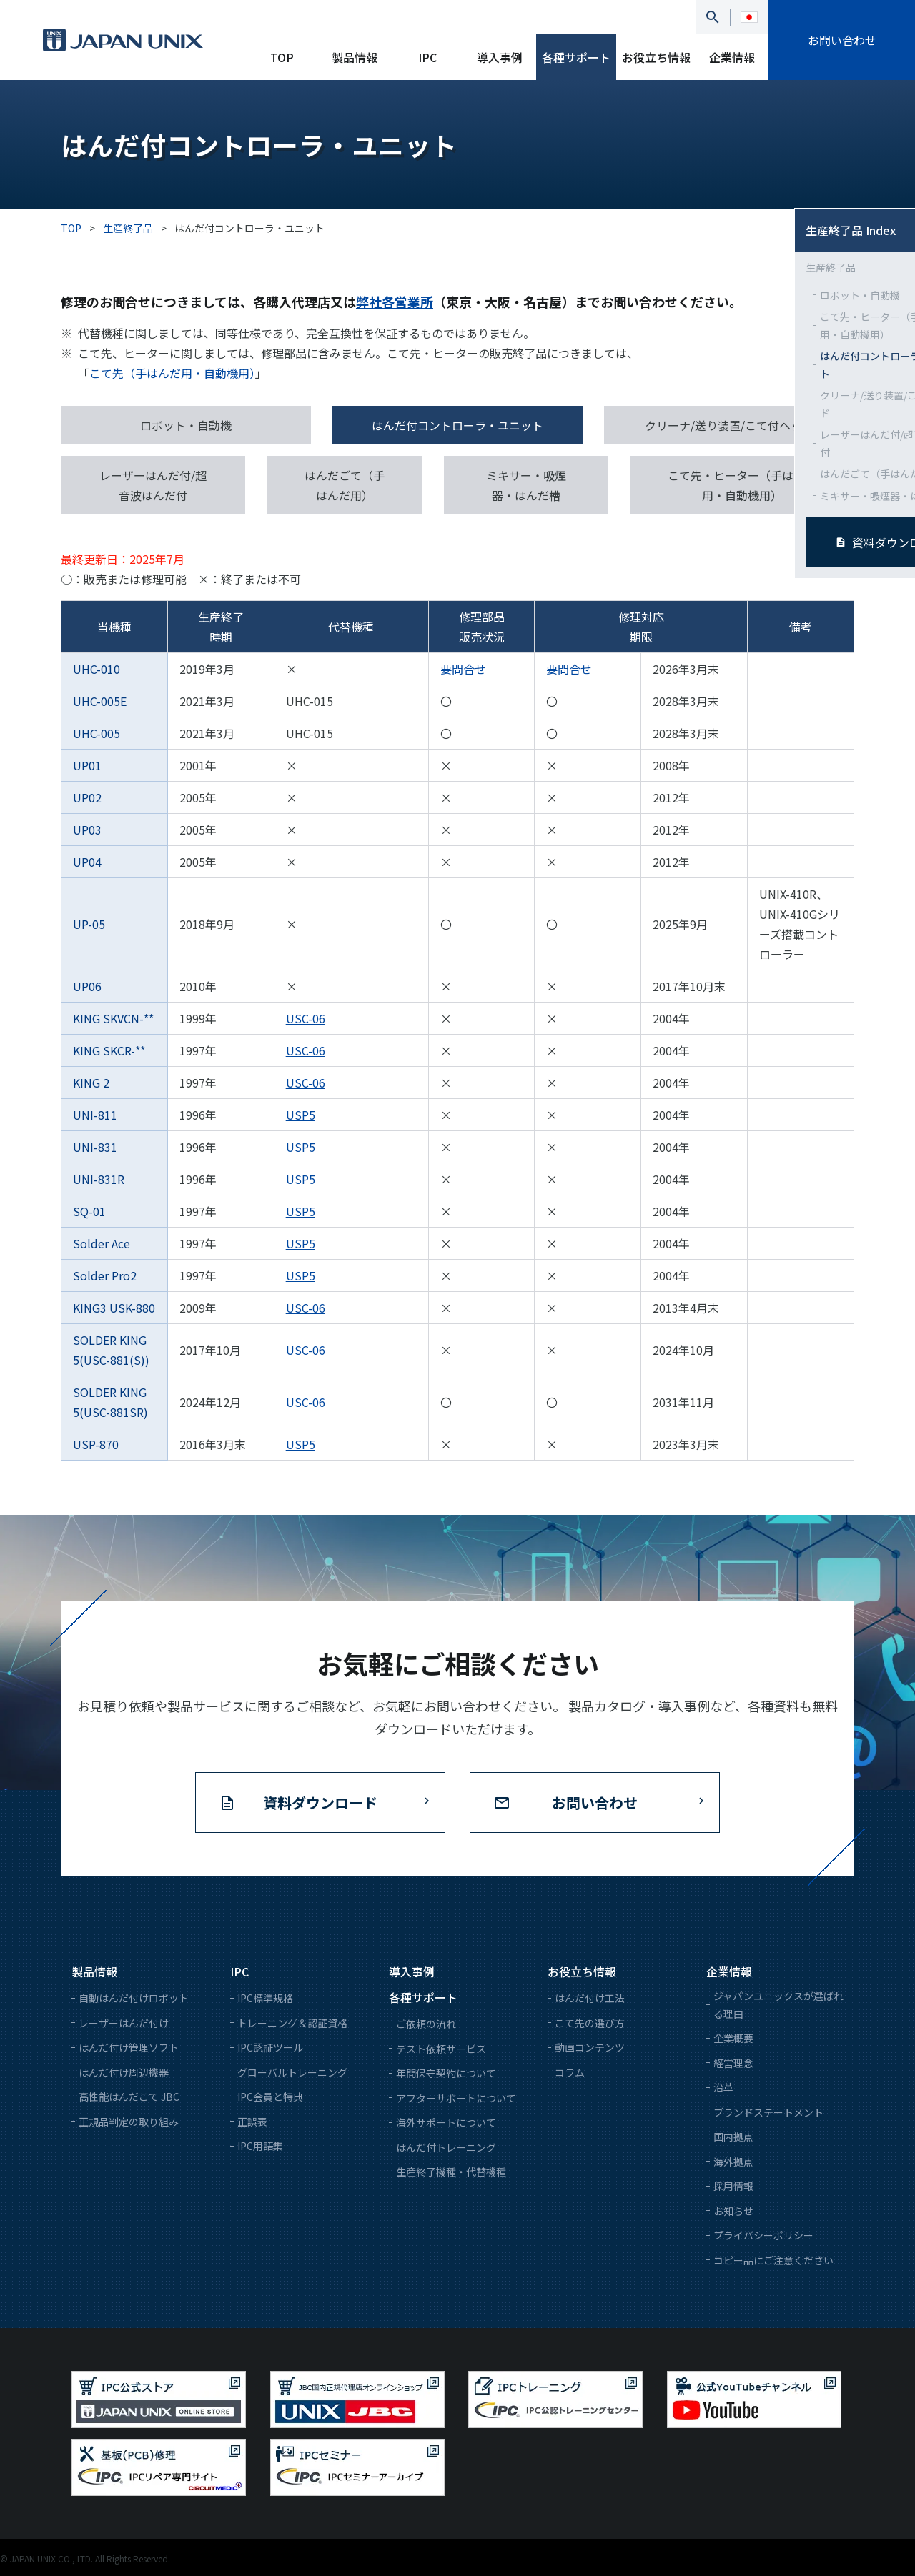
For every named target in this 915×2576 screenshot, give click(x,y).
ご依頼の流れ (426, 2023)
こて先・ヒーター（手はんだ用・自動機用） (742, 485)
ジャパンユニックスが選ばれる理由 (778, 2005)
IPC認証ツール (270, 2047)
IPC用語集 (260, 2146)
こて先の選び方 (590, 2023)
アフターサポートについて (456, 2098)
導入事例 (500, 57)
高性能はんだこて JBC (129, 2096)
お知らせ (733, 2211)
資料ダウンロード (320, 1802)
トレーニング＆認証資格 (292, 2023)
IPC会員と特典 (270, 2096)
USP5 (300, 1114)
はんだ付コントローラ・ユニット (457, 425)
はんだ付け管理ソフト (129, 2047)
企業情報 (732, 57)
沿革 (723, 2087)
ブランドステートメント (768, 2112)
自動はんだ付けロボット (134, 1998)
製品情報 (354, 57)
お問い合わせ (842, 40)
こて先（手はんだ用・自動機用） (172, 373)
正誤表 (252, 2121)
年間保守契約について (446, 2073)
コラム (570, 2072)
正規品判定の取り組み (129, 2121)
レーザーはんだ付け (124, 2023)
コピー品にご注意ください (773, 2260)
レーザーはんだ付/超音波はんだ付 (153, 485)
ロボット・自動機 (186, 425)
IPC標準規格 (265, 1998)
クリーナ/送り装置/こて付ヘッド (729, 425)
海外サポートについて (446, 2122)
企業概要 (733, 2038)
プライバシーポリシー (763, 2235)
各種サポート (576, 57)
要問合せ (463, 668)
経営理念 (733, 2063)
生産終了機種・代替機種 (451, 2171)
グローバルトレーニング (292, 2072)
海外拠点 (733, 2161)
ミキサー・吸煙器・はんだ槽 (526, 485)
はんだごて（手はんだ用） (345, 485)
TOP (282, 57)
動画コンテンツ (590, 2047)
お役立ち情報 (656, 57)
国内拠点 (733, 2136)
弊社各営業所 (394, 301)
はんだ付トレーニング (446, 2147)
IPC (427, 57)
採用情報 (733, 2186)
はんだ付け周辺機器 (124, 2072)
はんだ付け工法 (590, 1998)
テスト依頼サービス (441, 2049)
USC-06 (305, 1018)
